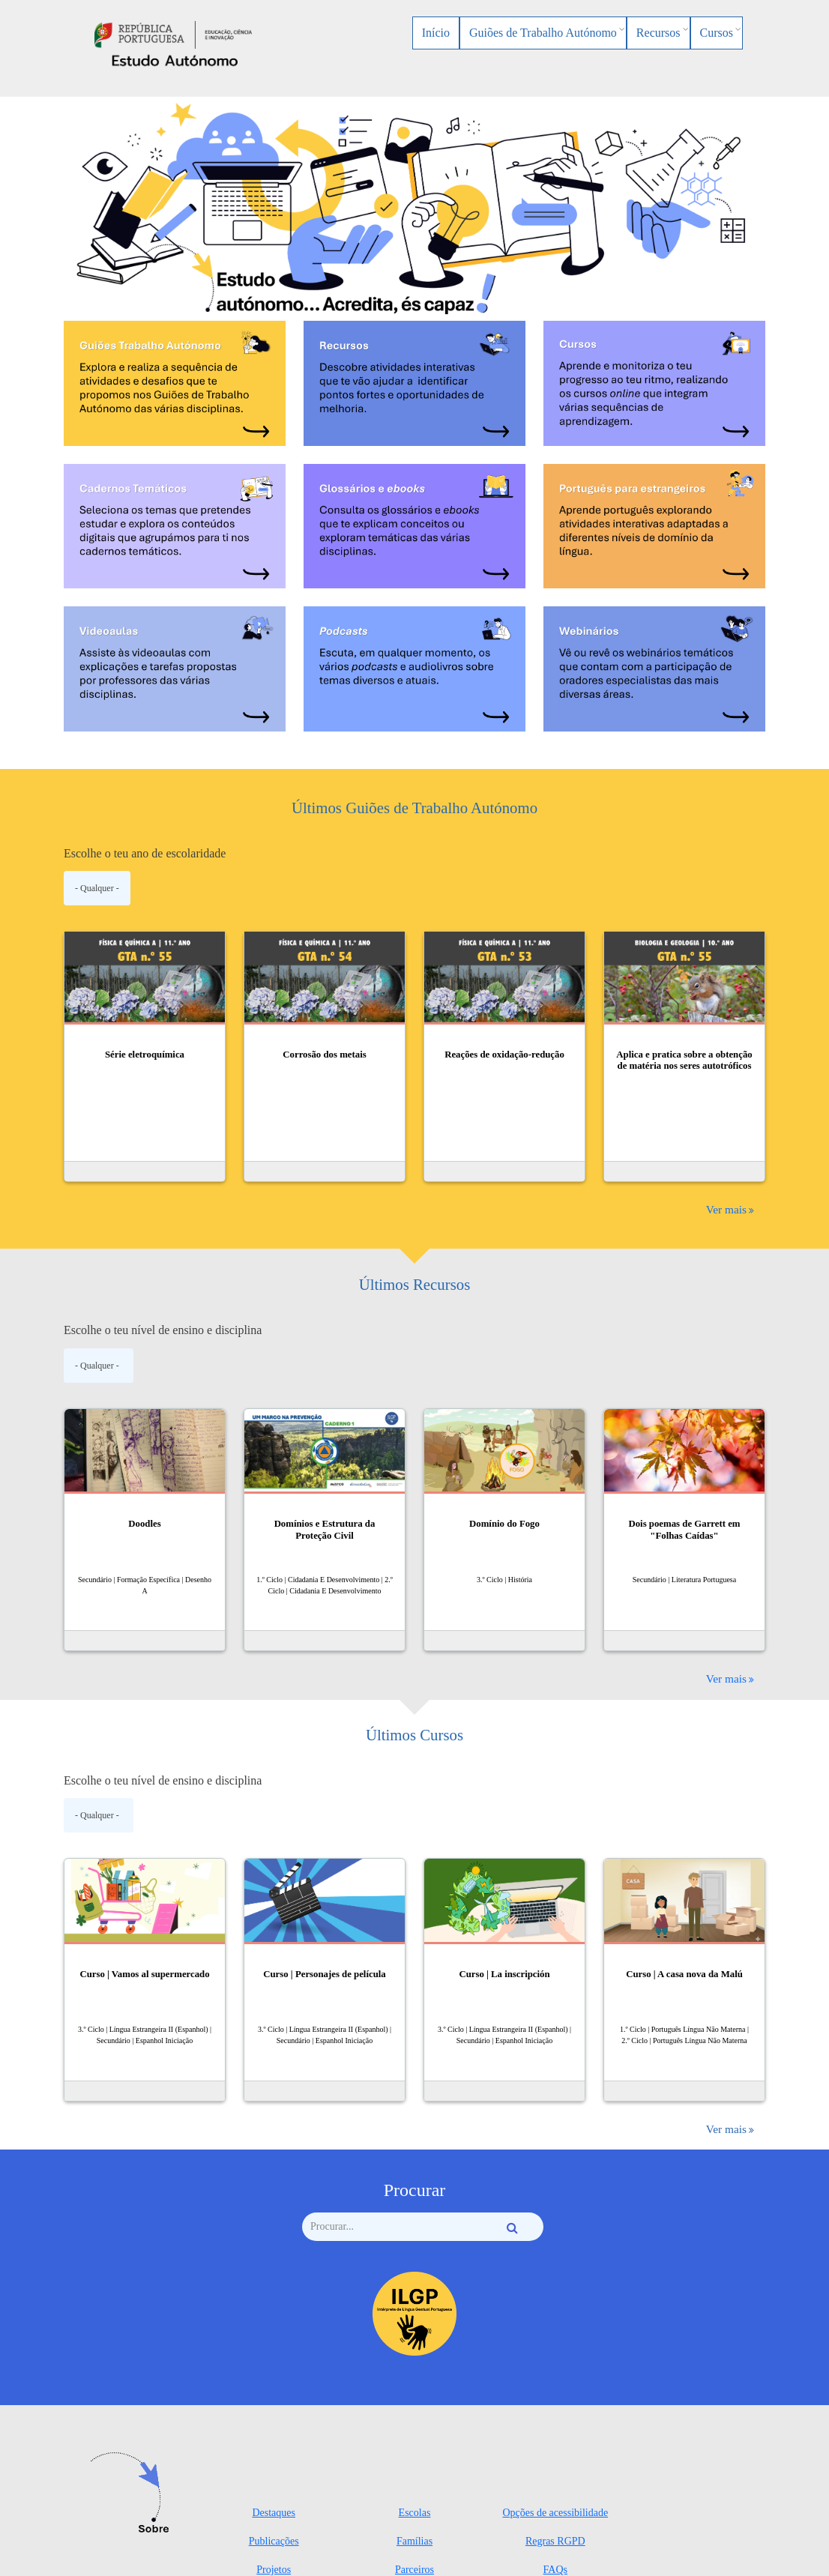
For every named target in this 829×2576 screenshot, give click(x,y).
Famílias (414, 2541)
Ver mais (726, 1209)
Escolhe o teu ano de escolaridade (145, 853)
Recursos (658, 32)
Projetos (273, 2569)
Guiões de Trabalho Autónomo (543, 32)
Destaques (273, 2512)
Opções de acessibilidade (555, 2512)
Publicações (274, 2541)
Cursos (716, 32)
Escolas (415, 2512)
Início (436, 32)
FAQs (555, 2569)
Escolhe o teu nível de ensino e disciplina (163, 1330)
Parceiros (414, 2569)
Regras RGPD (555, 2541)
